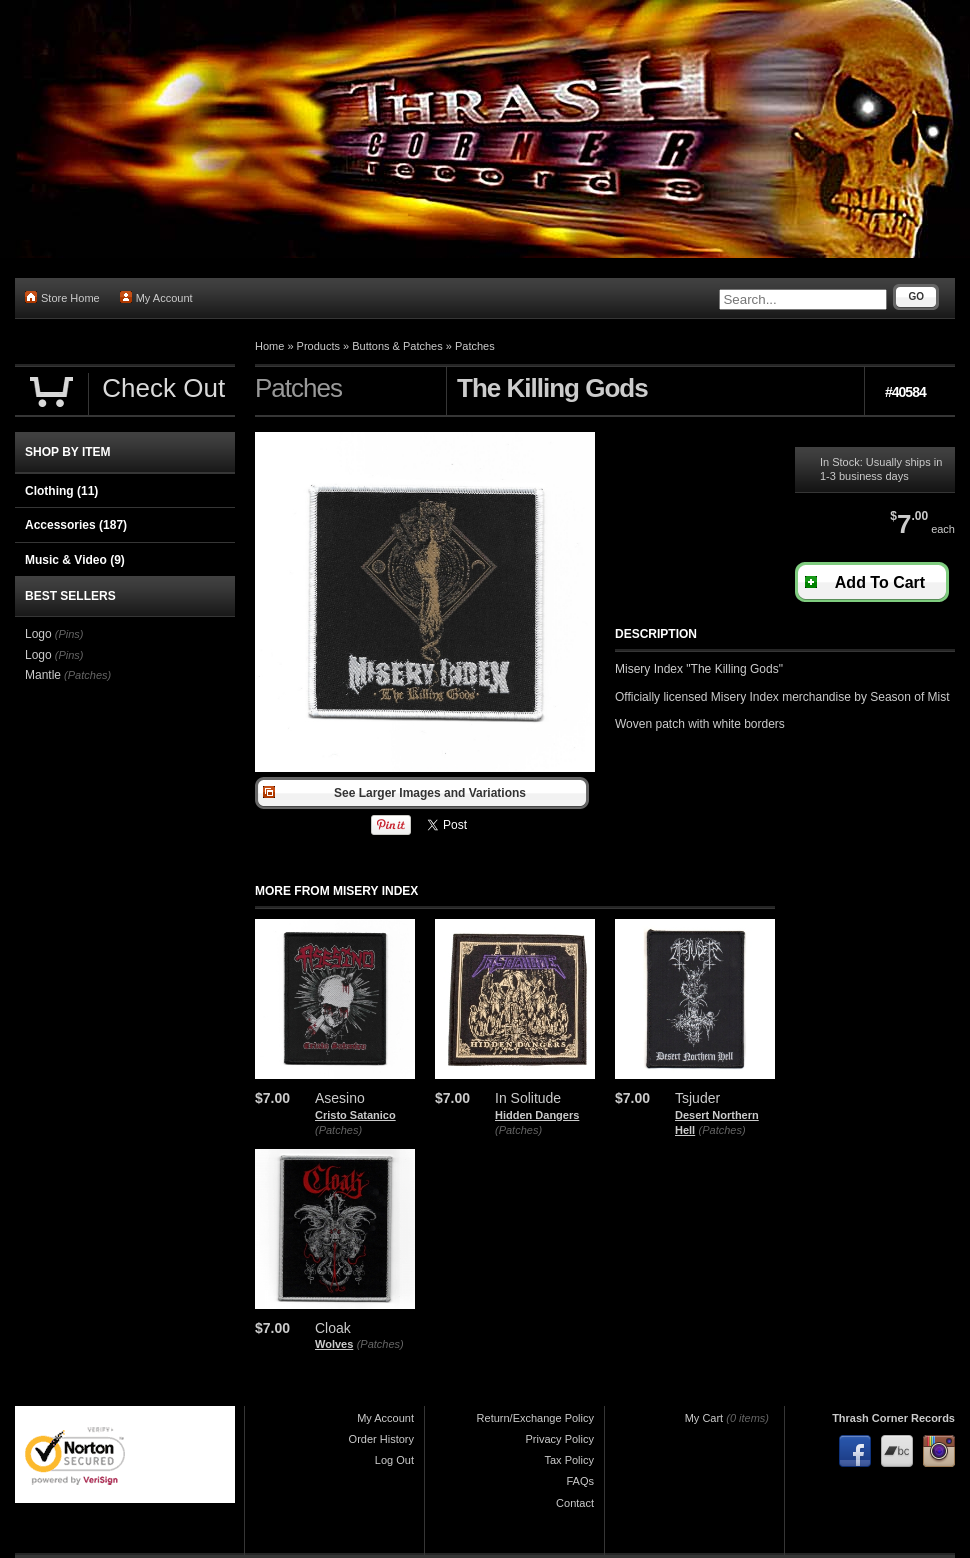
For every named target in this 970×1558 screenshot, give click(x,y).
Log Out (394, 1460)
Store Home (62, 297)
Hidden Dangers (537, 1115)
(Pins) (69, 634)
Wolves (334, 1344)
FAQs (580, 1481)
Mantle (43, 675)
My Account (156, 297)
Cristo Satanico (355, 1115)
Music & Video (75, 560)
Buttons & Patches (397, 346)
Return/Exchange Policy (535, 1418)
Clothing (61, 491)
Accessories (76, 525)
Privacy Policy (560, 1439)
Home (269, 346)
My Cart (704, 1418)
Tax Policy (569, 1460)
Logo (38, 634)
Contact (575, 1503)
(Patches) (338, 1130)
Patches (475, 346)
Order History (381, 1439)
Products (318, 346)
